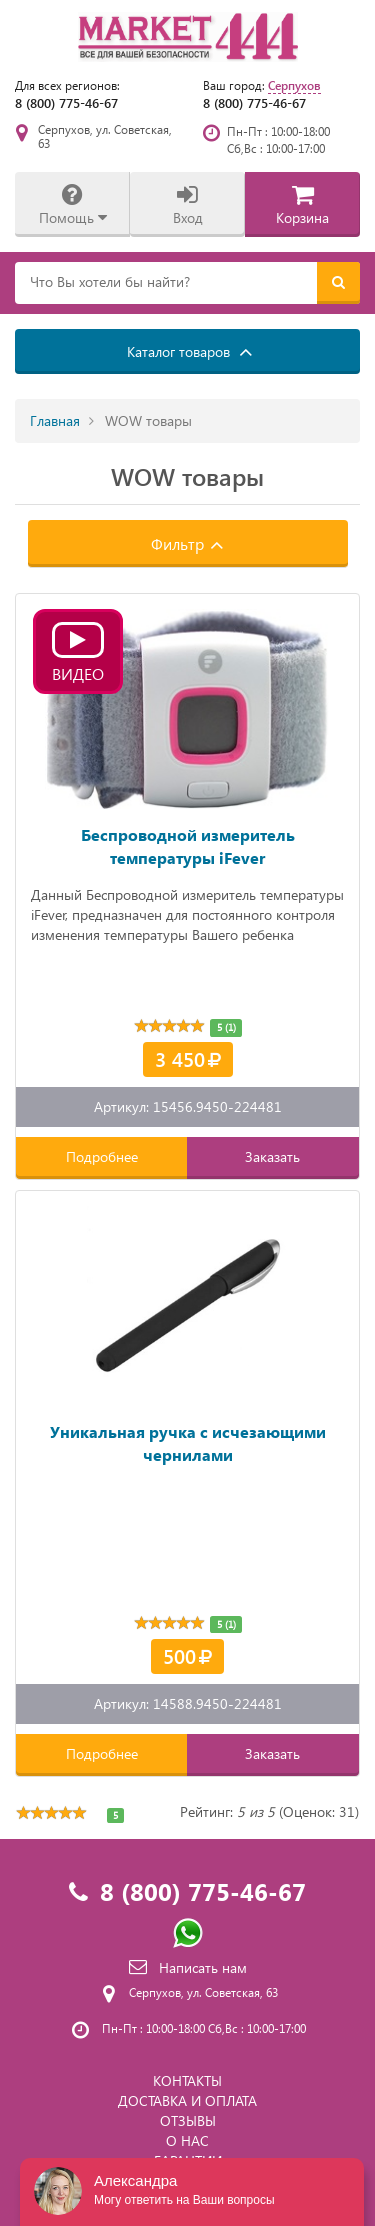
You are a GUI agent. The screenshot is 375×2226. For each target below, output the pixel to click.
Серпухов (294, 85)
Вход (188, 204)
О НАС (187, 2140)
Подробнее (102, 1156)
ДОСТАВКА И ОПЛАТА (187, 2100)
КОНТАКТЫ (187, 2080)
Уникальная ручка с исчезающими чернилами (188, 1443)
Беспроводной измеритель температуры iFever (188, 846)
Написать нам (188, 1967)
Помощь (73, 204)
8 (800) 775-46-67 (66, 102)
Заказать (272, 1156)
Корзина (302, 204)
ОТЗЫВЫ (188, 2120)
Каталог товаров (190, 351)
